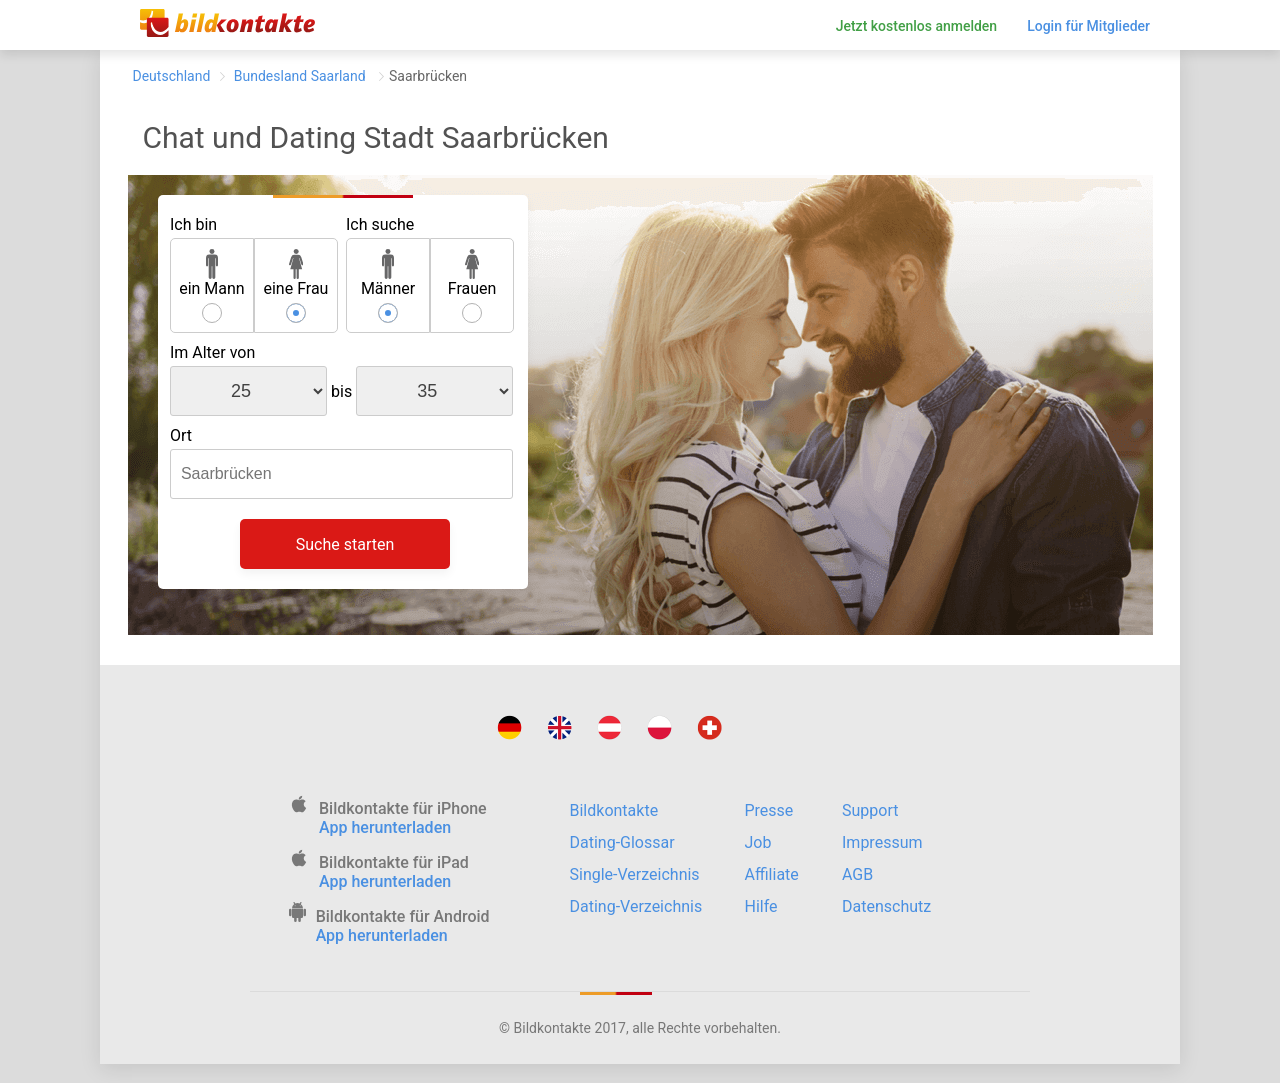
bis (341, 391)
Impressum (882, 842)
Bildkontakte (614, 810)
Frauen (472, 273)
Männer (388, 273)
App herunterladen (385, 827)
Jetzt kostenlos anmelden (917, 26)
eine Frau (295, 273)
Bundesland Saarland (299, 76)
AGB (857, 874)
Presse (769, 810)
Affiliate (772, 874)
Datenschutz (886, 906)
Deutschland (172, 76)
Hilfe (761, 906)
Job (758, 842)
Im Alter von (212, 352)
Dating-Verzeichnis (636, 906)
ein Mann (212, 273)
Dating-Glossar (622, 842)
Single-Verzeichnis (635, 874)
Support (870, 810)
